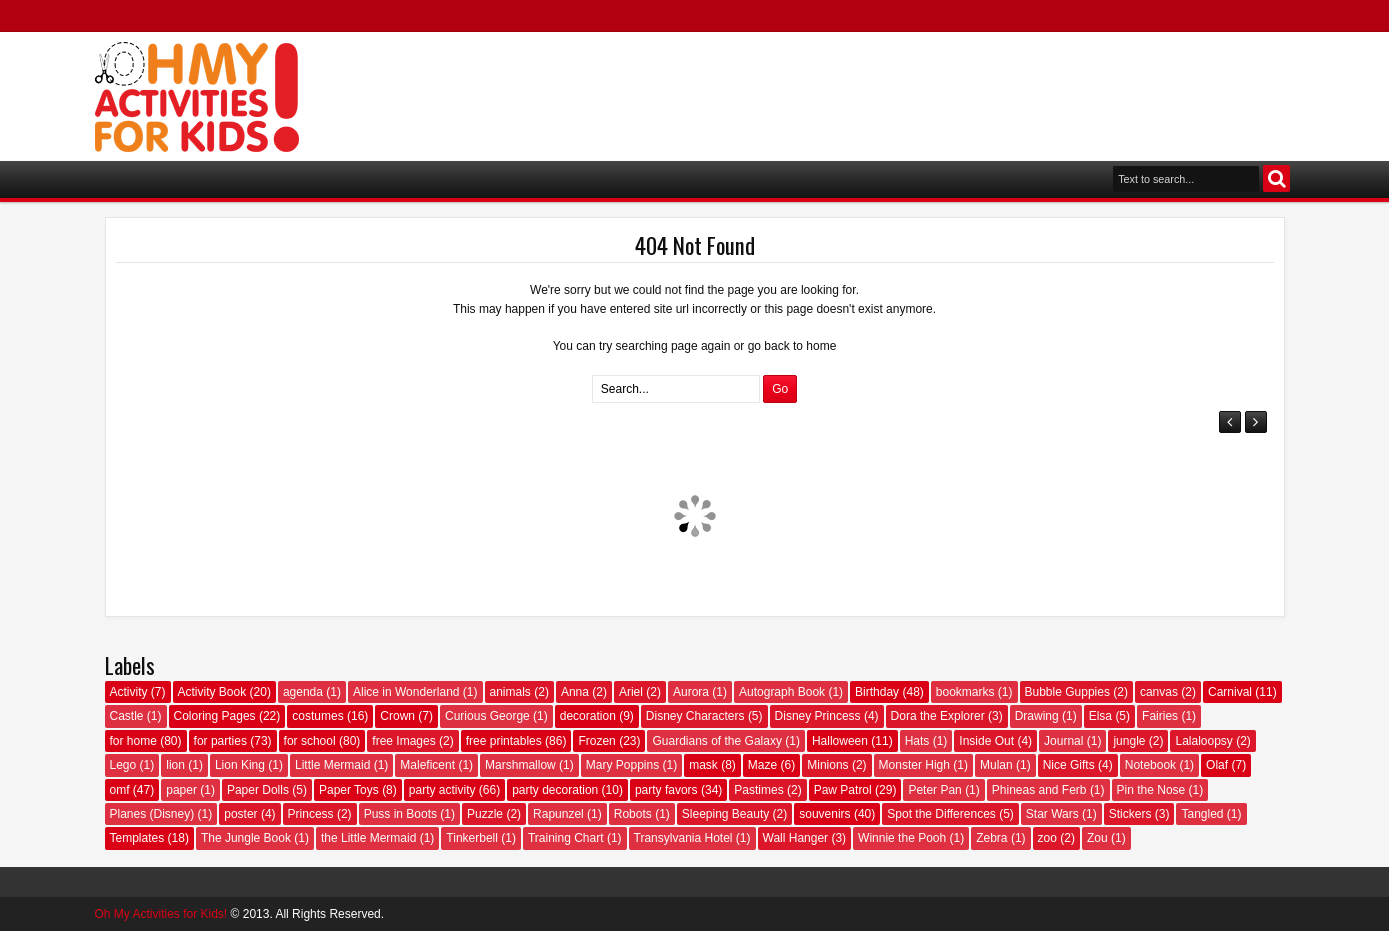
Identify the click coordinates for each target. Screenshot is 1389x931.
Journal (1063, 741)
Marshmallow (520, 765)
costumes (317, 716)
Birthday (877, 692)
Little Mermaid (332, 765)
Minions (827, 765)
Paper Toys (349, 790)
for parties (220, 741)
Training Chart (566, 838)
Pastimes (758, 790)
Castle (127, 716)
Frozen (596, 741)
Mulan (996, 765)
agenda (303, 692)
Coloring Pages (215, 716)
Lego (123, 765)
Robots (633, 814)
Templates (137, 838)
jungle (1129, 741)
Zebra (991, 838)
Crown (397, 716)
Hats (917, 741)
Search (1276, 178)
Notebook (1150, 765)
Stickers (1130, 814)
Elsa (1100, 716)
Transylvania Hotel (683, 838)
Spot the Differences (941, 814)
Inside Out (986, 741)
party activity (442, 790)
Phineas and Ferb (1039, 790)
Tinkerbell (472, 838)
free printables (504, 741)
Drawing (1037, 716)
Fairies (1160, 716)
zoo (1047, 838)
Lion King (240, 765)
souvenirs (824, 814)
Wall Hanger (796, 838)
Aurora (691, 692)
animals (510, 692)
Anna (575, 692)
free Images (403, 741)
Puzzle (485, 814)
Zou (1097, 838)
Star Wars (1052, 814)
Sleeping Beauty (725, 814)
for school (310, 741)
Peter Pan (934, 790)
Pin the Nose (1151, 790)
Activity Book (212, 692)
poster (240, 814)
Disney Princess (818, 716)
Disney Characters (695, 716)
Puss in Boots (400, 814)
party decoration (555, 790)
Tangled (1202, 814)
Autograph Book (782, 692)
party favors (666, 790)
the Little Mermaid (368, 838)
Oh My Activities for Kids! (161, 914)
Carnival (1230, 692)
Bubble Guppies (1067, 692)
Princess (311, 814)
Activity (129, 692)
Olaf (1217, 765)
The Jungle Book (246, 838)
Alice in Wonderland (406, 692)
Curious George (487, 716)
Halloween (840, 741)
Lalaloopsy (1203, 741)
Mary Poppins (622, 765)
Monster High (914, 765)
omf (120, 790)
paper (181, 790)
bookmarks (965, 692)
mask (703, 765)
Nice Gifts (1069, 765)
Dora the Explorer (938, 716)
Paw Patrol (843, 790)
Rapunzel (558, 814)
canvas (1159, 692)
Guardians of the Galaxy (716, 741)
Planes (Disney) (152, 814)
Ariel (631, 692)
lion (175, 765)
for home (133, 741)
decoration (588, 716)
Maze (762, 765)
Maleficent (427, 765)
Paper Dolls (258, 790)
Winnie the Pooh (902, 838)
